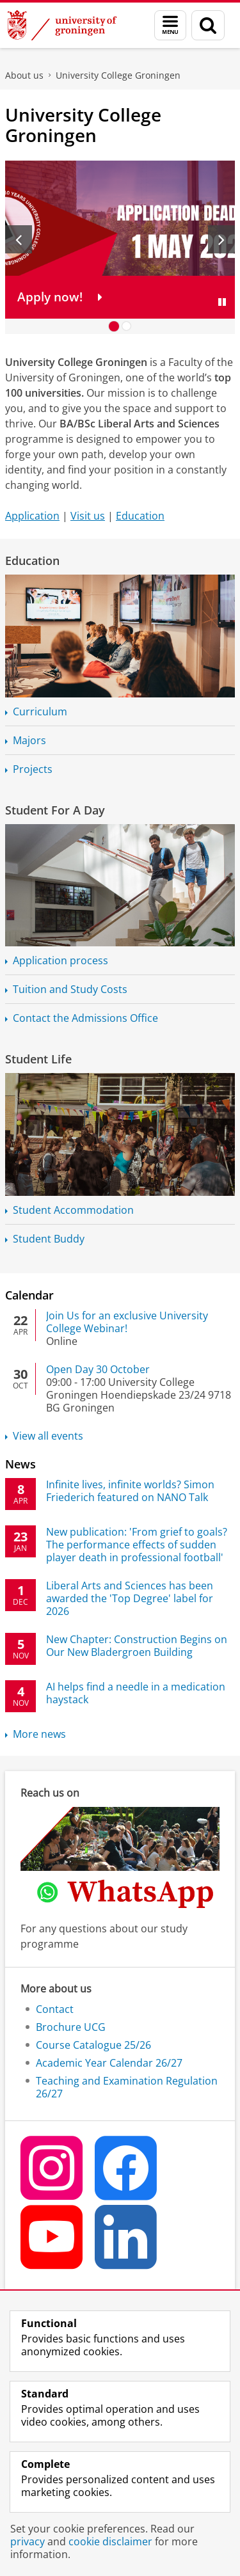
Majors (29, 740)
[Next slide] (221, 239)
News (20, 1464)
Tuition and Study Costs (70, 989)
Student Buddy (48, 1238)
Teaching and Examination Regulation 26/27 (127, 2087)
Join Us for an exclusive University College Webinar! (127, 1321)
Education (140, 516)
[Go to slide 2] (126, 326)
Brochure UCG (71, 2027)
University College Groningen (118, 75)
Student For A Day (55, 810)
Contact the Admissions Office (85, 1018)
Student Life (38, 1059)
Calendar (29, 1295)
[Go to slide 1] (114, 326)
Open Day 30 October (98, 1369)
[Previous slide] (18, 239)
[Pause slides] (222, 302)
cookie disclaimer (110, 2541)
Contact (55, 2009)
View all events (48, 1435)
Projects (32, 769)
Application (32, 516)
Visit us (87, 516)
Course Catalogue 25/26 (93, 2045)
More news (39, 1734)
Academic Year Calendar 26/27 (109, 2063)
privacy (27, 2541)
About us (24, 75)
